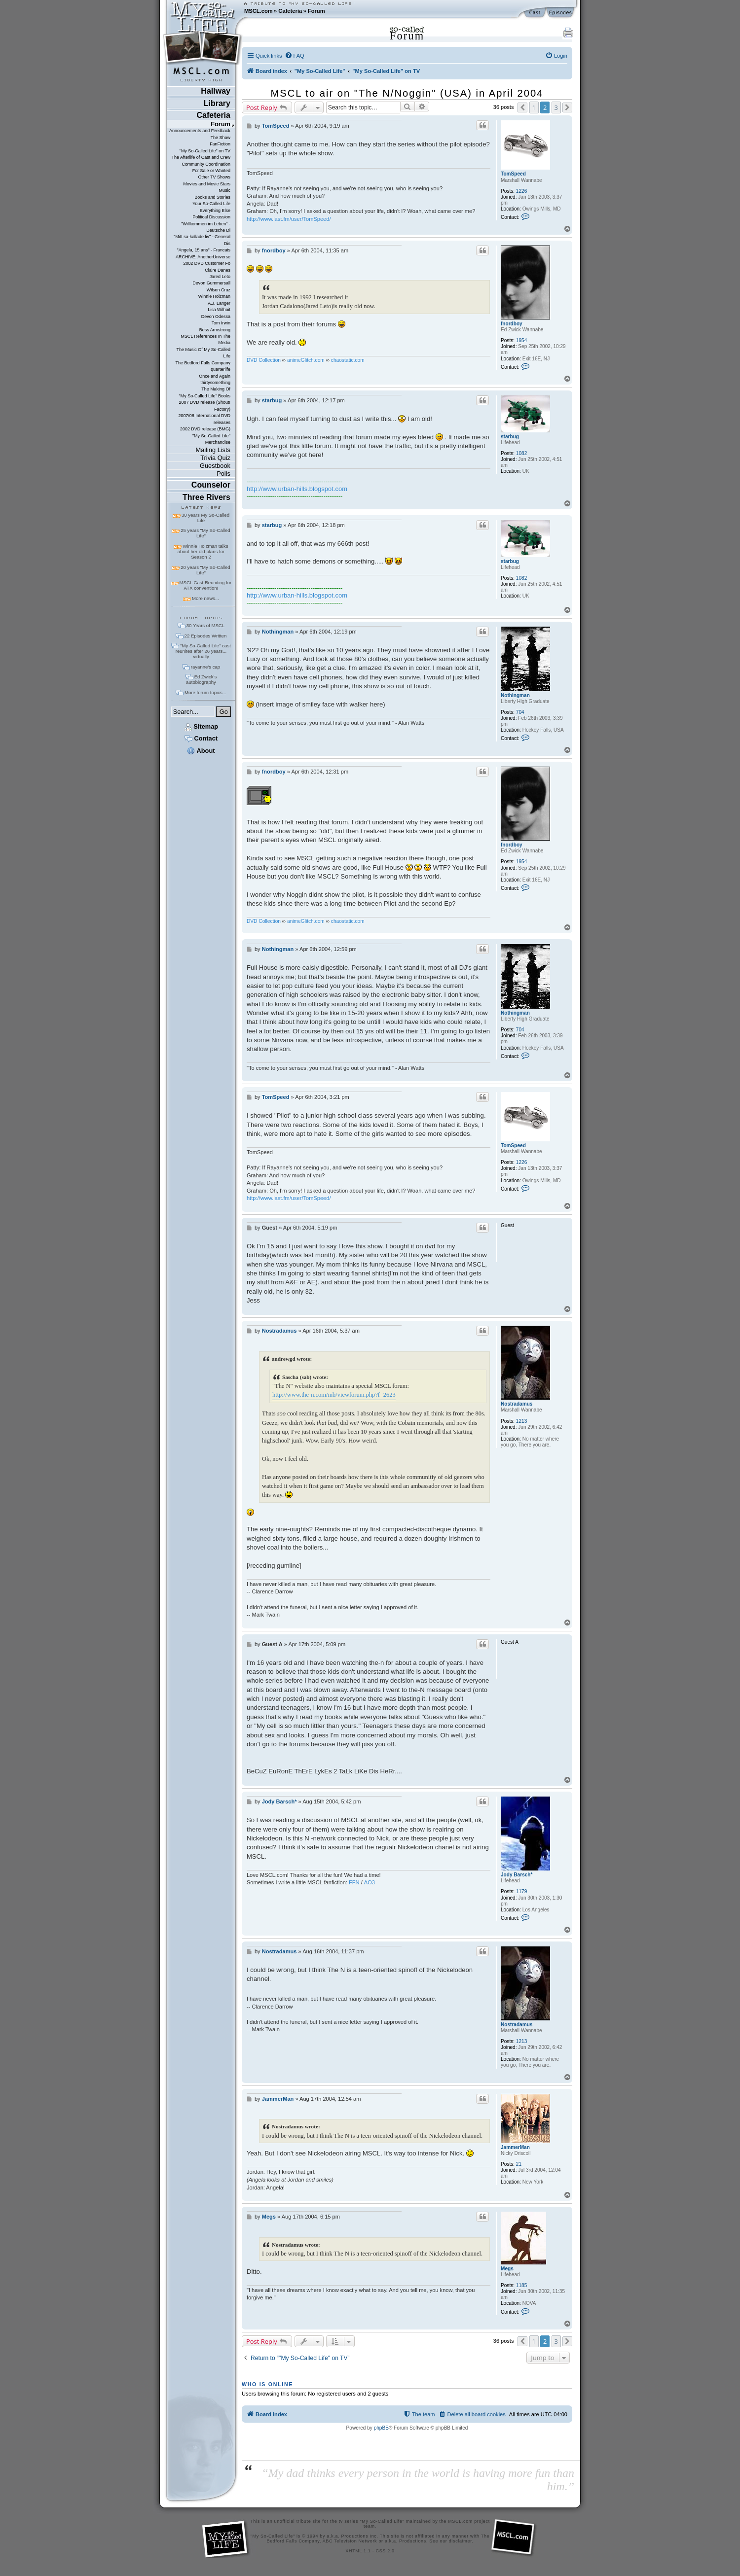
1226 (521, 191)
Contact (201, 738)
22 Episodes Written (206, 635)
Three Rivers (206, 497)
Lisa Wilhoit (219, 309)
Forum (316, 11)
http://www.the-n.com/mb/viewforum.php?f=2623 (334, 1394)
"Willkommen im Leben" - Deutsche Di (205, 227)
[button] (522, 107)
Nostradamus (516, 1404)
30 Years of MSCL (205, 625)
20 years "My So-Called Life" (205, 570)
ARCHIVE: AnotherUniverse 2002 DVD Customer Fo (203, 260)
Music (224, 190)
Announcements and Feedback (199, 130)
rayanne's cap (205, 667)
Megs (507, 2268)
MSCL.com (258, 11)
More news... (205, 598)
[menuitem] (294, 56)
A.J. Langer (219, 303)
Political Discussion (211, 216)
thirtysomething (215, 382)
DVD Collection (264, 360)
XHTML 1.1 (357, 2550)
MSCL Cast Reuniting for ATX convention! (206, 585)
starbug (510, 436)
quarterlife (220, 369)
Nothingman (515, 695)
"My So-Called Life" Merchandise (211, 439)
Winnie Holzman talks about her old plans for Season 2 (203, 551)
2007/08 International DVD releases (204, 418)
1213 (521, 1421)
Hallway (215, 91)
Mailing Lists (213, 450)
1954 (521, 340)
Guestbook (215, 465)
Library (217, 103)
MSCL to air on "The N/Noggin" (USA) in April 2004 (407, 93)
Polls (223, 473)
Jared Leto (220, 276)
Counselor (210, 485)
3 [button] (556, 107)
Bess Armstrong (214, 329)
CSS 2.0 (385, 2550)
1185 (521, 2285)
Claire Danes (217, 270)
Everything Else (215, 210)
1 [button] (534, 107)
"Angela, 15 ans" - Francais (203, 249)
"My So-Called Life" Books (204, 395)
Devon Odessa (215, 316)
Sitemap (201, 726)
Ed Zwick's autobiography (201, 679)
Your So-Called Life (211, 203)
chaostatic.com (348, 360)
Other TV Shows (214, 177)
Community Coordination (206, 164)
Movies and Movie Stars (206, 183)
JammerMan (515, 2147)
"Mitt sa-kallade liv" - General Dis (202, 240)
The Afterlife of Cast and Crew (201, 157)
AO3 (369, 1882)
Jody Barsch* (516, 1874)
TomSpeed (513, 173)
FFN (354, 1882)
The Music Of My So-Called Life (203, 352)
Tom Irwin (221, 322)
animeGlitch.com (306, 360)
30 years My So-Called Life (205, 517)
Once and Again (214, 376)
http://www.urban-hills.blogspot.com (297, 489)
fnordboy (511, 323)
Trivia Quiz (215, 457)
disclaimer (460, 2541)
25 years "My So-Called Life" (205, 533)
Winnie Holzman (214, 296)
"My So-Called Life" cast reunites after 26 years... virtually (203, 651)
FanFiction (220, 143)
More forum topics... (205, 692)
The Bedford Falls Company (202, 362)
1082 (521, 453)
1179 (521, 1891)
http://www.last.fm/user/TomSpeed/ (289, 219)
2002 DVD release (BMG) (205, 428)
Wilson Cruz (218, 289)
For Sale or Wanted (211, 170)
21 (518, 2164)
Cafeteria (290, 11)
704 (520, 712)
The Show (220, 137)
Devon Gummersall (211, 283)
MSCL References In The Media (205, 339)
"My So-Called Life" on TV (205, 150)
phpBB (381, 2428)
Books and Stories (212, 197)
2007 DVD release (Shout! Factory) (204, 405)
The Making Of (215, 389)
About (201, 750)
